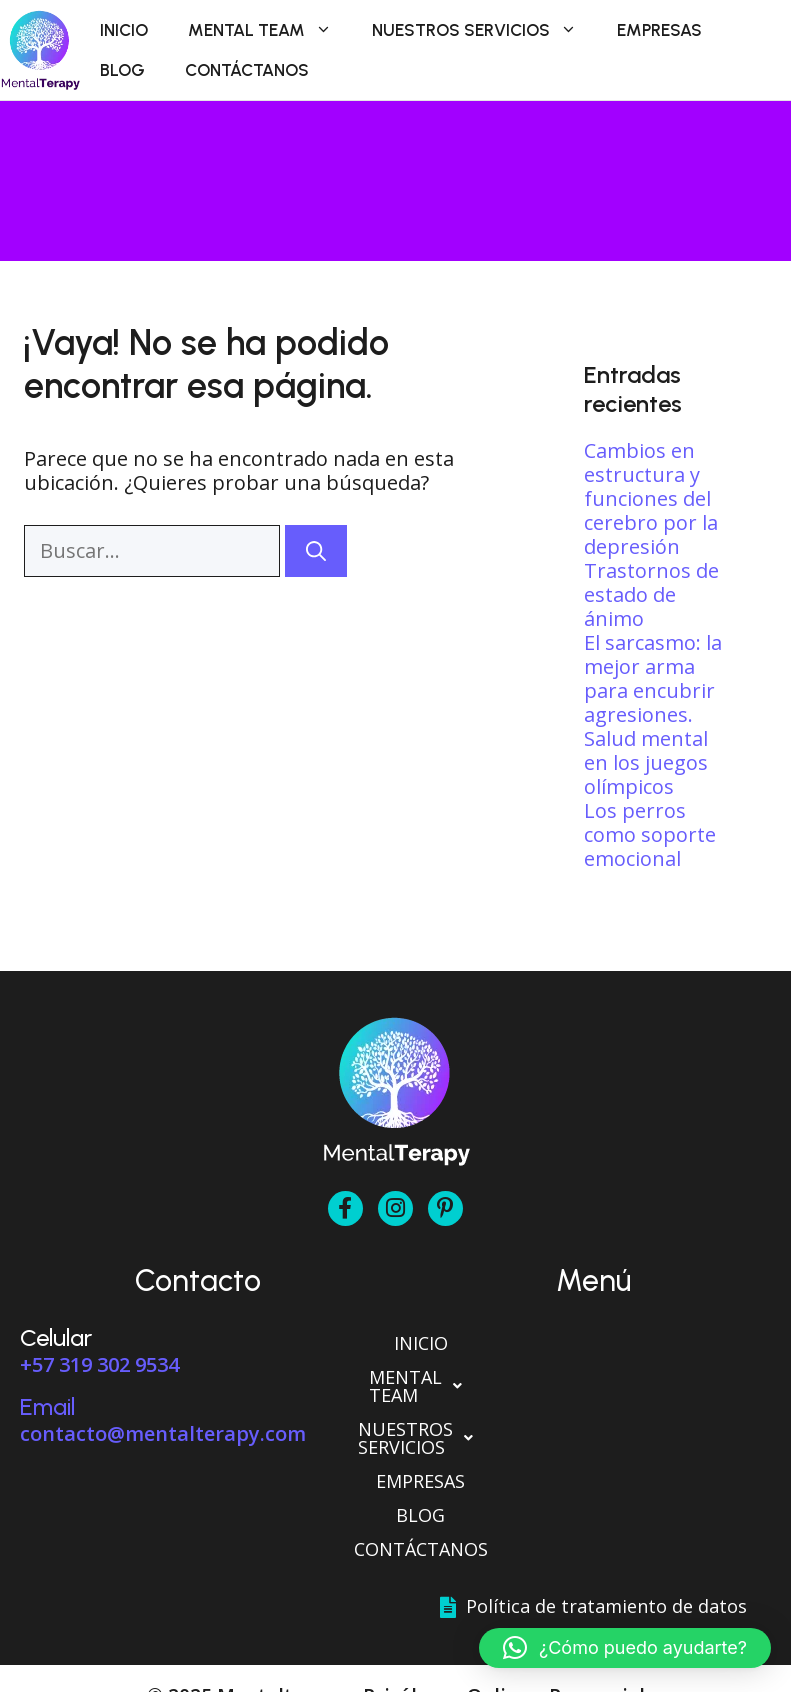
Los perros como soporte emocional (650, 834)
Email (47, 1406)
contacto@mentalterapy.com (163, 1433)
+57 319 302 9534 (99, 1364)
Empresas (659, 30)
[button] (594, 1377)
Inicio (124, 30)
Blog (122, 70)
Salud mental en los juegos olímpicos (646, 762)
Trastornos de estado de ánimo (651, 594)
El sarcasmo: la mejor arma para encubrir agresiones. (653, 678)
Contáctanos (247, 70)
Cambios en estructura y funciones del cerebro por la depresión (651, 498)
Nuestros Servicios (484, 30)
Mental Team (270, 30)
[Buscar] (316, 551)
